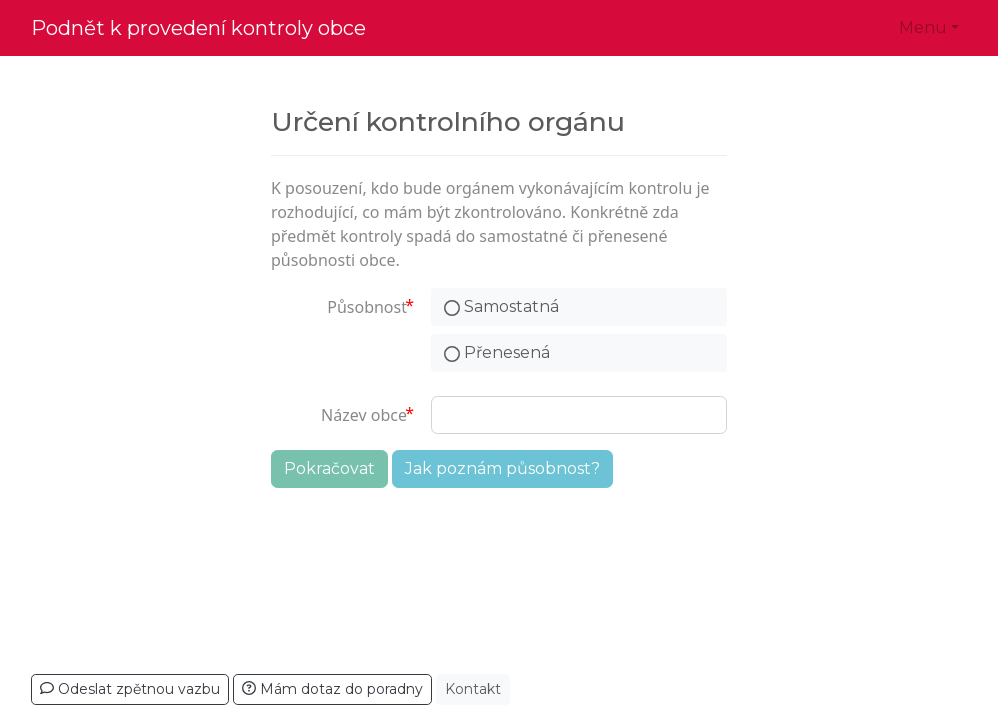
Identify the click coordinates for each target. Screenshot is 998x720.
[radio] (579, 307)
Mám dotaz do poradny (332, 689)
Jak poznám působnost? (502, 468)
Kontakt (473, 689)
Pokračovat (329, 468)
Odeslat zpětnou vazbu (130, 689)
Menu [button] (923, 27)
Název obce (364, 415)
